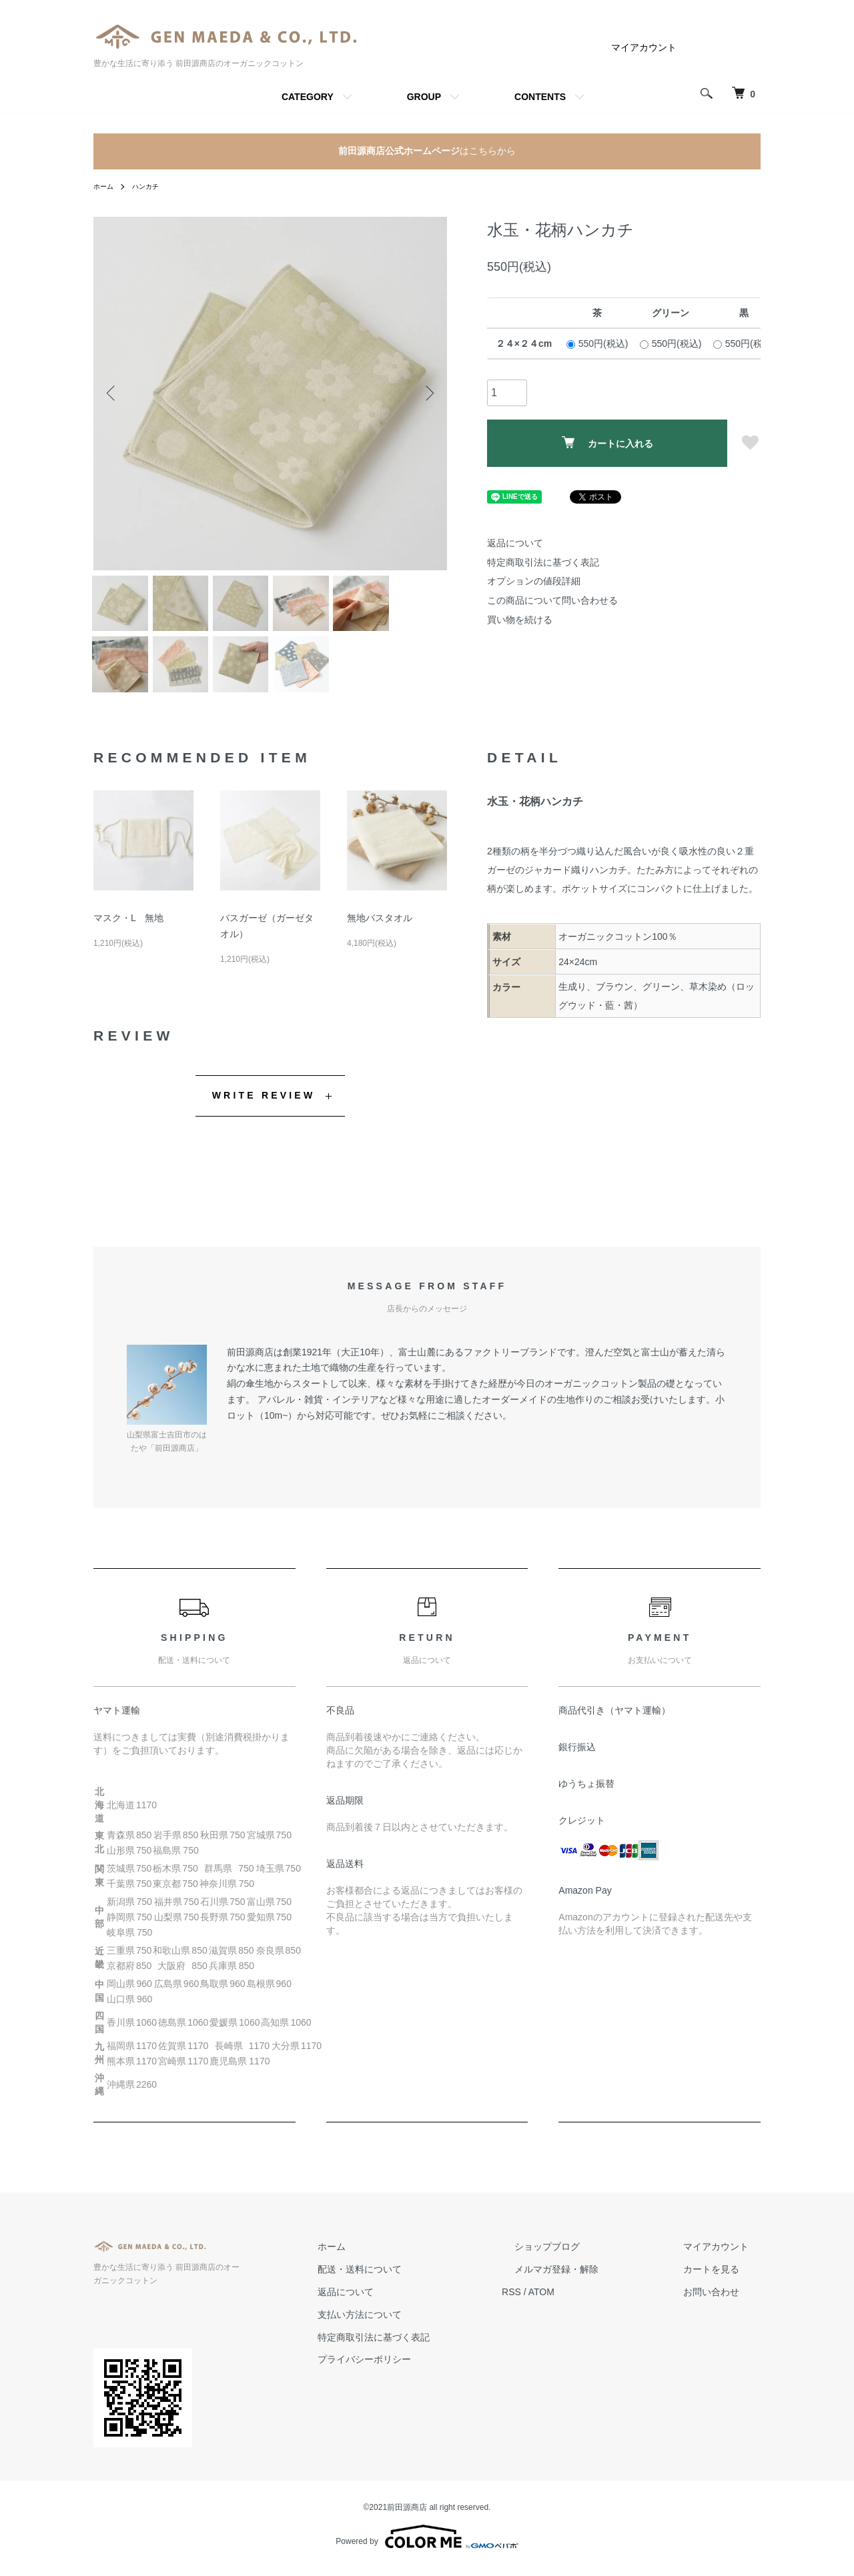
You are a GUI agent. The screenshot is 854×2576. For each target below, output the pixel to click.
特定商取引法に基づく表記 (543, 562)
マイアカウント (644, 47)
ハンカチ (152, 186)
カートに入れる (607, 442)
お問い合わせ (723, 2313)
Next (427, 394)
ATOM (591, 2313)
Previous (113, 394)
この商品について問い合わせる (552, 600)
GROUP (424, 96)
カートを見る (723, 2290)
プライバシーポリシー (425, 2380)
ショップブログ (583, 2268)
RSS (560, 2313)
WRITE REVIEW (264, 1117)
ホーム (105, 186)
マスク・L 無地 (128, 939)
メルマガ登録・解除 (593, 2290)
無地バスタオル (379, 939)
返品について (515, 543)
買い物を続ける (519, 619)
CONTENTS (540, 96)
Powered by (427, 2544)
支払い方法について (421, 2336)
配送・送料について (421, 2290)
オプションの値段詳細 (533, 581)
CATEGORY (308, 96)
